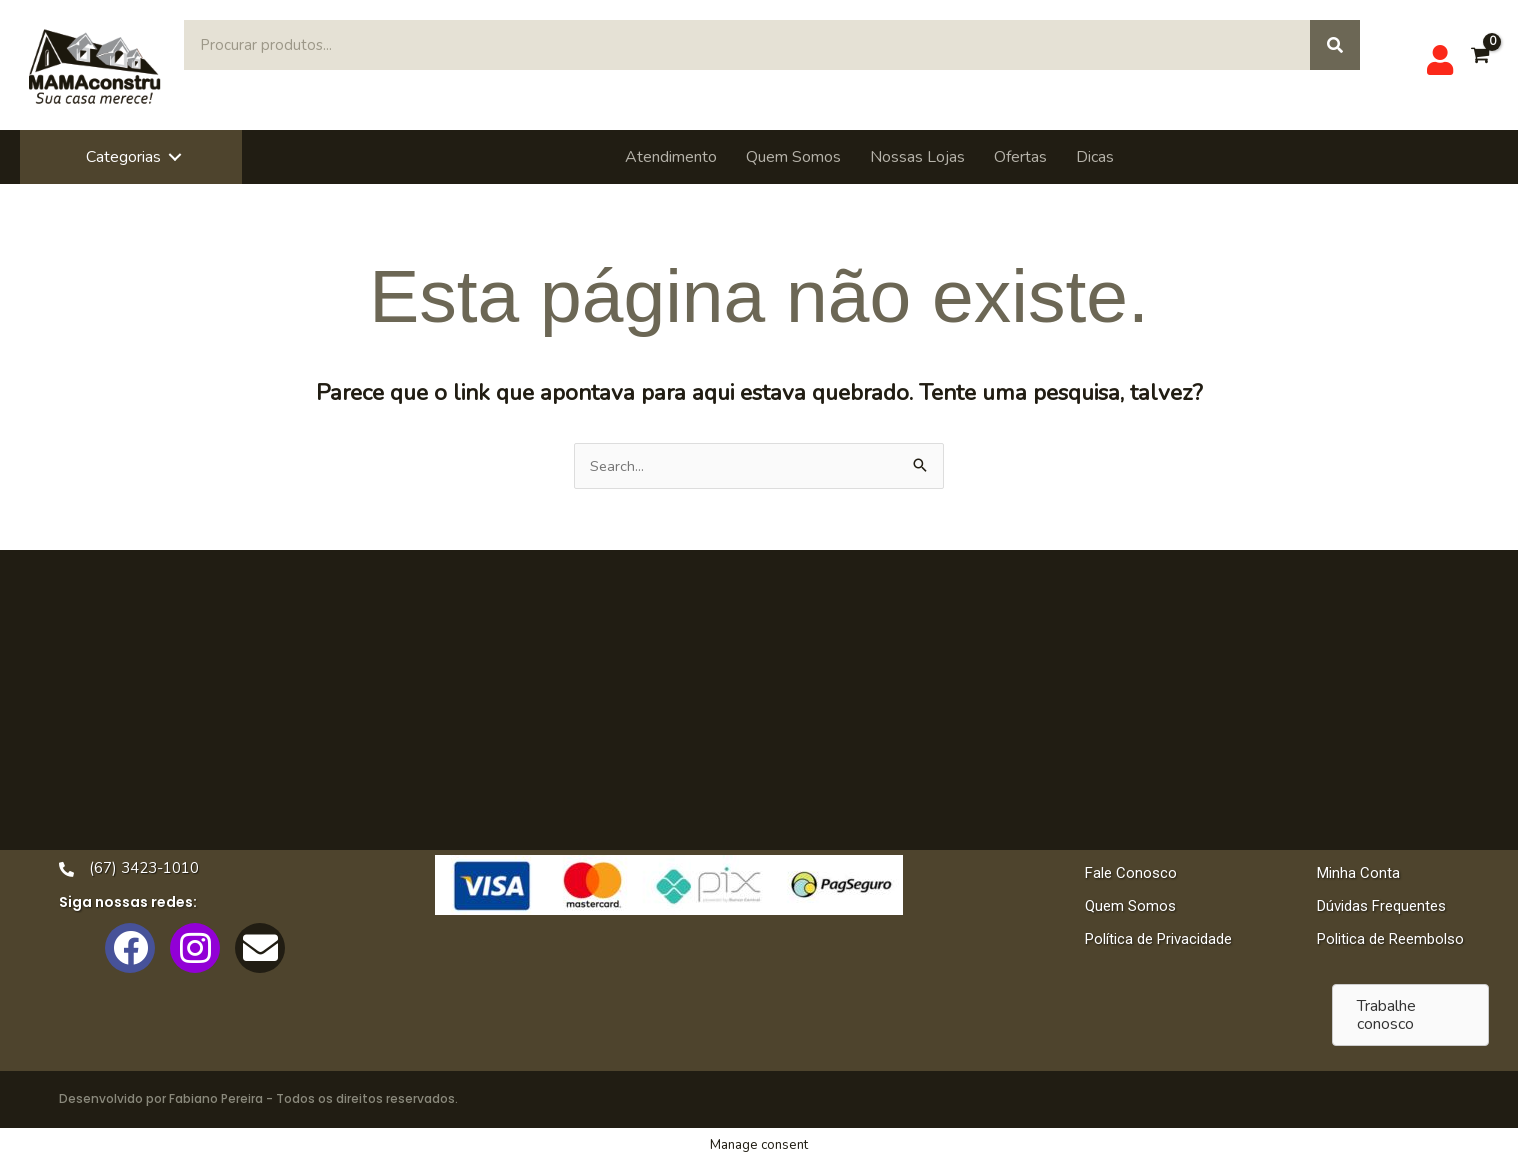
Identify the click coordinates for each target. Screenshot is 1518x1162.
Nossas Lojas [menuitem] (917, 157)
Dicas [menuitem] (1095, 157)
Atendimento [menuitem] (671, 157)
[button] (175, 157)
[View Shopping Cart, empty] (1479, 65)
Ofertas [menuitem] (1020, 157)
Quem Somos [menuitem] (793, 157)
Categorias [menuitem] (123, 157)
